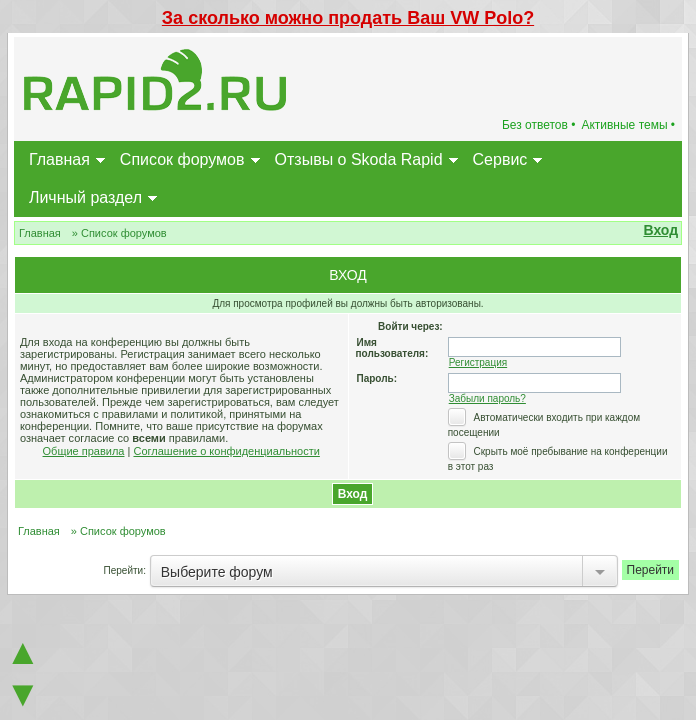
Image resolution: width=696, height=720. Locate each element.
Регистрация (478, 362)
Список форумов (182, 159)
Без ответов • (539, 125)
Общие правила (84, 451)
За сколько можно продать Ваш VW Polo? (348, 18)
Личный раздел (85, 197)
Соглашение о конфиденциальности (226, 451)
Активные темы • (628, 125)
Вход (660, 230)
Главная (59, 159)
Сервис (500, 159)
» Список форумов (119, 233)
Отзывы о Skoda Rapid (359, 159)
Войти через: (410, 326)
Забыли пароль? (487, 398)
